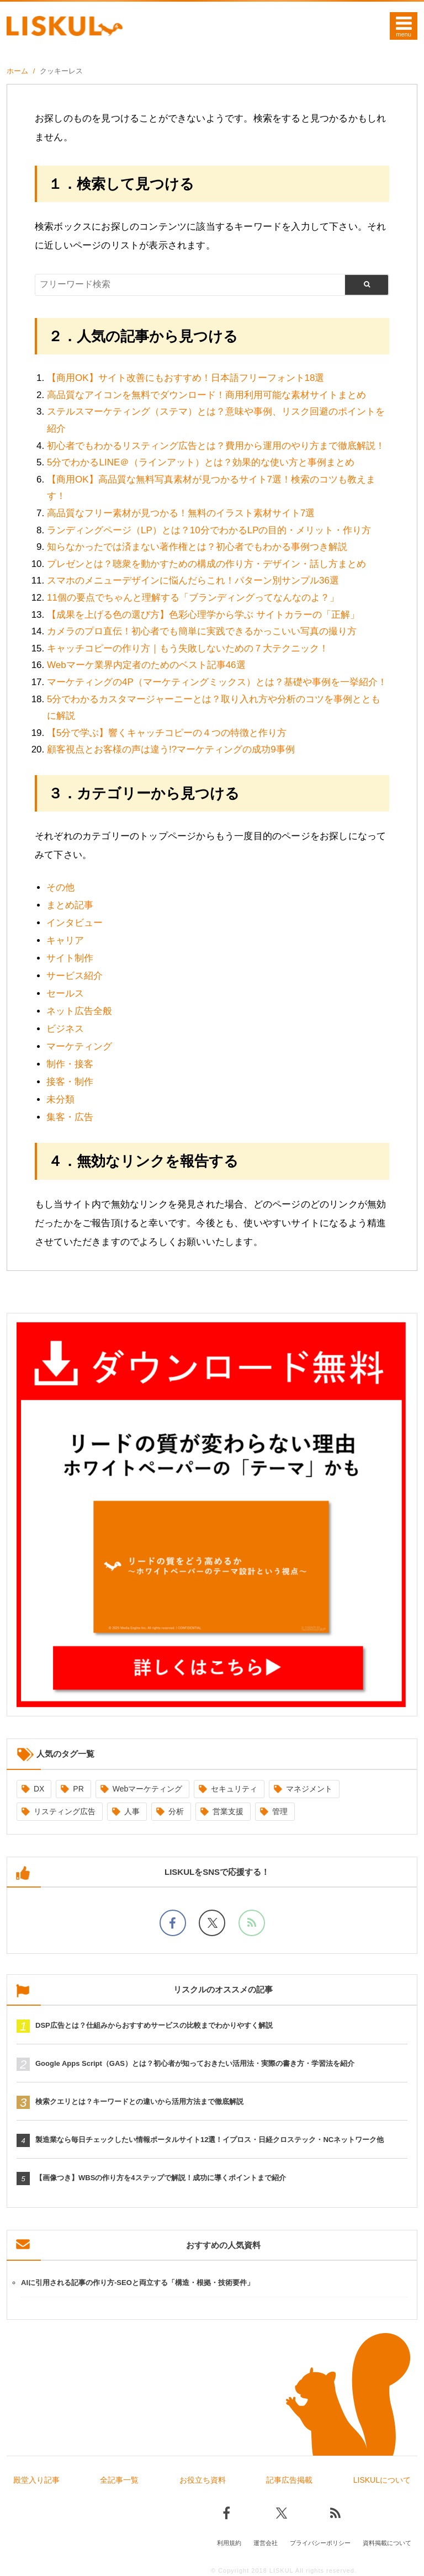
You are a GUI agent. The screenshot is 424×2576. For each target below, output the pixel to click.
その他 (60, 887)
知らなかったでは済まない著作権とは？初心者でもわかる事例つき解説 (197, 547)
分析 (176, 1811)
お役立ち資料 (202, 2480)
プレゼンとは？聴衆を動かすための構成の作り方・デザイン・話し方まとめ (206, 564)
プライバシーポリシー (320, 2541)
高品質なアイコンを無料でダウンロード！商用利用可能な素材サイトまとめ (206, 395)
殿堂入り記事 (36, 2480)
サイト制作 (69, 958)
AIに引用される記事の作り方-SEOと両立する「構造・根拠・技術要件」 (137, 2282)
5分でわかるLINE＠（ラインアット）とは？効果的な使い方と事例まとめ (200, 462)
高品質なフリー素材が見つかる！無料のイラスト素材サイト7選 (181, 513)
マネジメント (309, 1788)
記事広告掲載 (289, 2480)
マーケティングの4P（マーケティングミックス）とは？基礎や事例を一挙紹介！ (217, 682)
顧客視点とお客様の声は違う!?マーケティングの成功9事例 (171, 749)
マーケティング (79, 1046)
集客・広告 (69, 1117)
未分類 (60, 1099)
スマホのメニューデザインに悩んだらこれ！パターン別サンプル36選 (193, 580)
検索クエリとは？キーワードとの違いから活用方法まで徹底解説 (139, 2101)
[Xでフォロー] (212, 1923)
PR (78, 1788)
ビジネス (65, 1029)
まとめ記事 (69, 905)
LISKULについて (382, 2480)
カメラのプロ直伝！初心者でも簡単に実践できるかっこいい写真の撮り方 (202, 631)
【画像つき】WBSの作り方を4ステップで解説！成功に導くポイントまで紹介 (160, 2178)
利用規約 (229, 2541)
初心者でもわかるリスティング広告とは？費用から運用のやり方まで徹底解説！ (216, 446)
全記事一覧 (119, 2480)
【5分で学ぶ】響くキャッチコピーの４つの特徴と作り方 (167, 733)
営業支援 (228, 1811)
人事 (132, 1811)
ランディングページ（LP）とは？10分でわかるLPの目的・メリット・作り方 (209, 530)
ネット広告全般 (79, 1011)
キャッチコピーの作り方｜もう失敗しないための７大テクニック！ (187, 648)
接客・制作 (69, 1082)
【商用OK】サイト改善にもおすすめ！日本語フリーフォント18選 (185, 378)
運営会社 (265, 2541)
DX (39, 1788)
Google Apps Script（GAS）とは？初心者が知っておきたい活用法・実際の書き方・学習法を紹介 (194, 2063)
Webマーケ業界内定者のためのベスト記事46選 (146, 665)
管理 (280, 1811)
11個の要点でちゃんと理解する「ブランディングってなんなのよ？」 (193, 597)
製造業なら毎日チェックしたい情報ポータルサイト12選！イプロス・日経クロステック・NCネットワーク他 (209, 2139)
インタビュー (74, 923)
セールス (65, 993)
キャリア (65, 940)
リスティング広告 (65, 1811)
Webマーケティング (148, 1788)
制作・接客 (69, 1064)
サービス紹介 (74, 976)
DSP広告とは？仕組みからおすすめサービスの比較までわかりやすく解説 (154, 2025)
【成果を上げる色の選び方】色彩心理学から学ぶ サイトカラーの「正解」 (203, 614)
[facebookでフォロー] (173, 1923)
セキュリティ (234, 1788)
